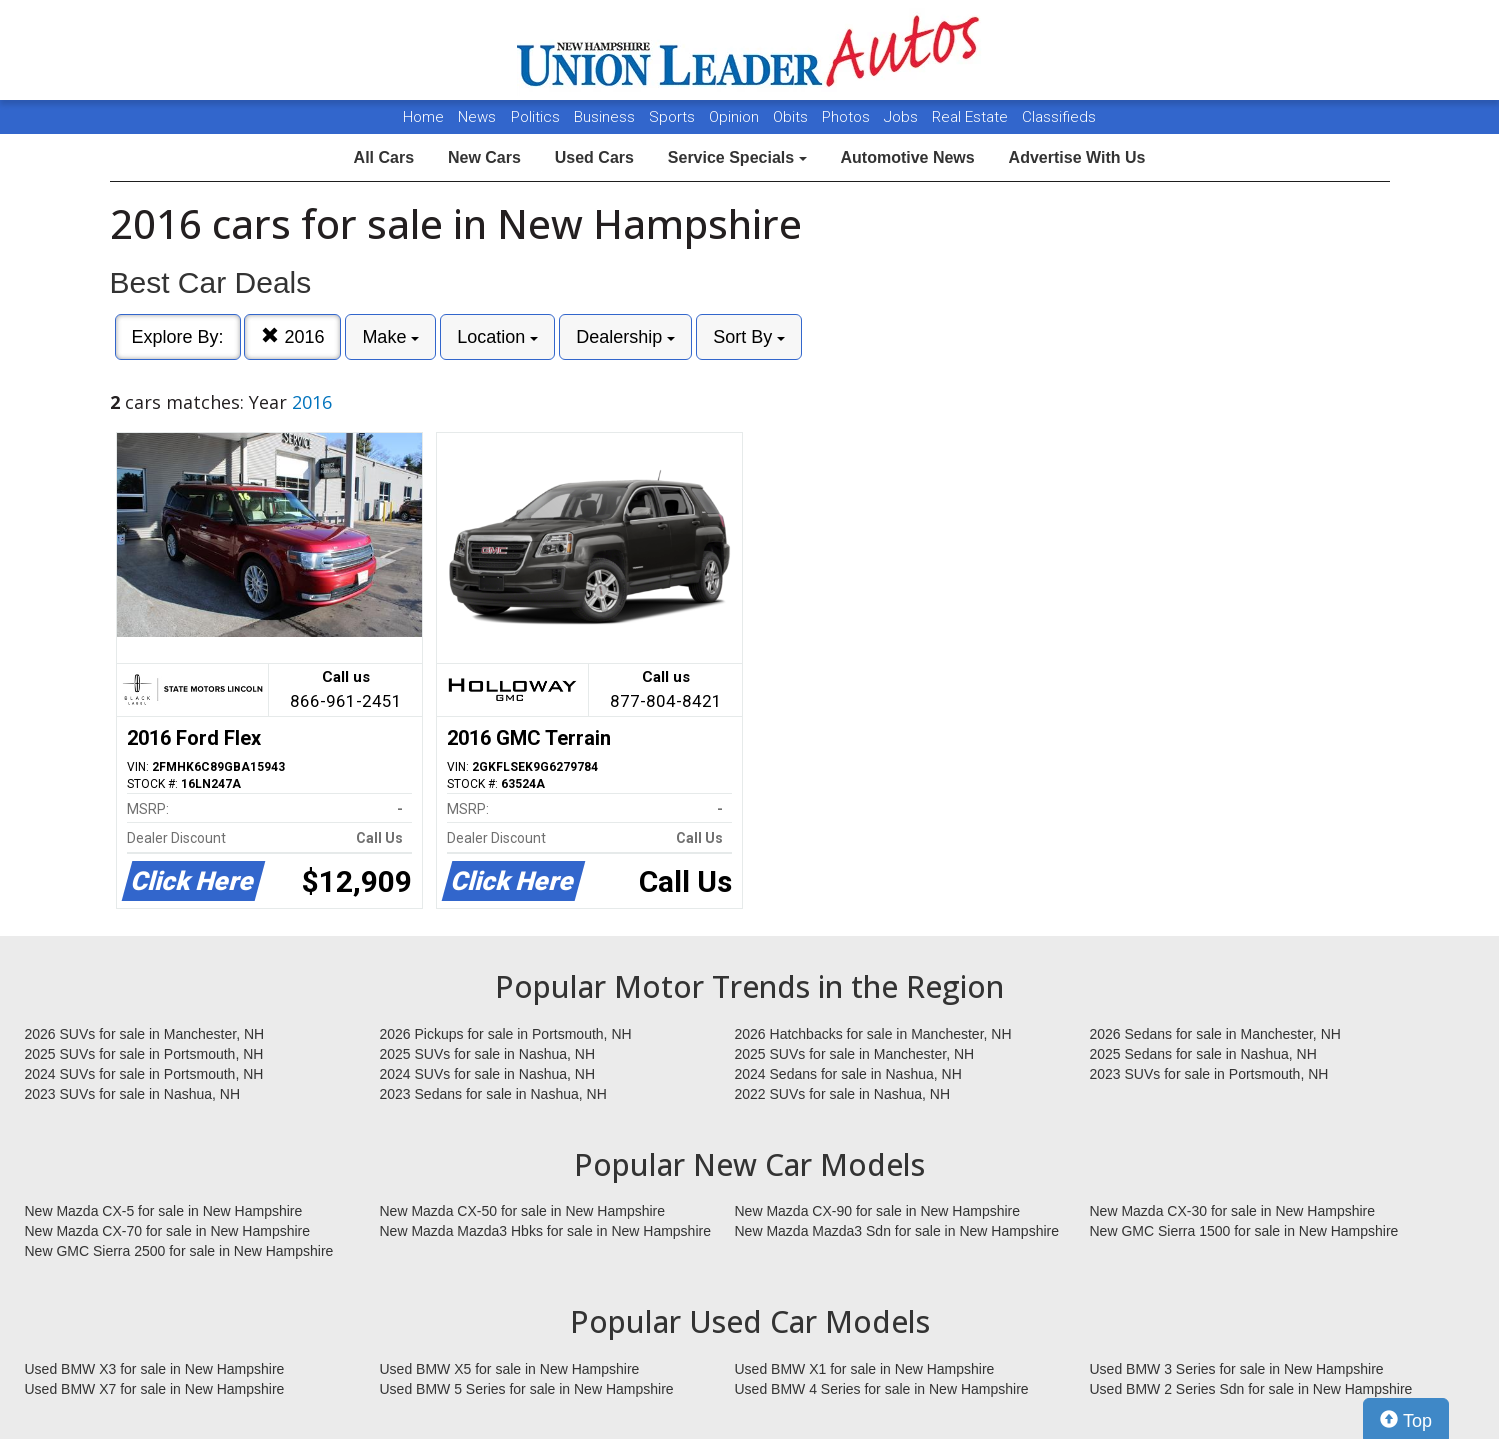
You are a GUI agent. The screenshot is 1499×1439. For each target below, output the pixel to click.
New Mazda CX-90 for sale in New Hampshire (878, 1211)
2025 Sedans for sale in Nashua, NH (1203, 1054)
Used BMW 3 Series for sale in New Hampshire (1237, 1369)
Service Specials (737, 157)
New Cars (484, 157)
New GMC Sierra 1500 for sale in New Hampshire (1244, 1231)
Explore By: (178, 337)
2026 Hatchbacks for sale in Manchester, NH (873, 1034)
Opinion (736, 117)
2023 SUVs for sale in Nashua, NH (133, 1094)
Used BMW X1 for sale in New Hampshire (865, 1369)
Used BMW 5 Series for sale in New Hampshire (527, 1389)
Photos (848, 117)
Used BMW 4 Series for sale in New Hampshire (882, 1389)
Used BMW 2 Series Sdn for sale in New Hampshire (1251, 1389)
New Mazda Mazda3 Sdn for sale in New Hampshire (897, 1231)
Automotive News (907, 157)
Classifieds (1059, 117)
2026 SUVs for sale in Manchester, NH (145, 1034)
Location (497, 337)
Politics (535, 117)
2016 (292, 336)
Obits (792, 117)
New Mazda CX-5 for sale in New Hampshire (164, 1211)
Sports (674, 117)
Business (606, 117)
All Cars (384, 157)
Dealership (625, 337)
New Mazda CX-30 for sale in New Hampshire (1233, 1211)
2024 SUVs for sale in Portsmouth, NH (144, 1074)
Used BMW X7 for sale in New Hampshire (155, 1389)
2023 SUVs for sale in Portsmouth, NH (1209, 1074)
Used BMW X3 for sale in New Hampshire (155, 1369)
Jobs (903, 117)
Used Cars (594, 157)
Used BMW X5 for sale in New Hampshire (510, 1369)
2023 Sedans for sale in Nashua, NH (493, 1094)
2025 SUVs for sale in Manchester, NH (855, 1054)
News (477, 117)
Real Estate (972, 117)
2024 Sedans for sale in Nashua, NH (848, 1074)
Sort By (749, 337)
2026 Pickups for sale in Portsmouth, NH (506, 1034)
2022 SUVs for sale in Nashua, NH (843, 1094)
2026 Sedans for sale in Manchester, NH (1215, 1034)
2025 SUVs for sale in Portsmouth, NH (144, 1054)
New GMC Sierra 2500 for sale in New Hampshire (179, 1251)
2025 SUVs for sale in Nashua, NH (488, 1054)
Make (390, 337)
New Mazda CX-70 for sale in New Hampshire (168, 1231)
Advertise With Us (1077, 157)
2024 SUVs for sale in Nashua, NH (488, 1074)
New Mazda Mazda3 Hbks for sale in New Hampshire (545, 1231)
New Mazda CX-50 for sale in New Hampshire (523, 1211)
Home (423, 117)
